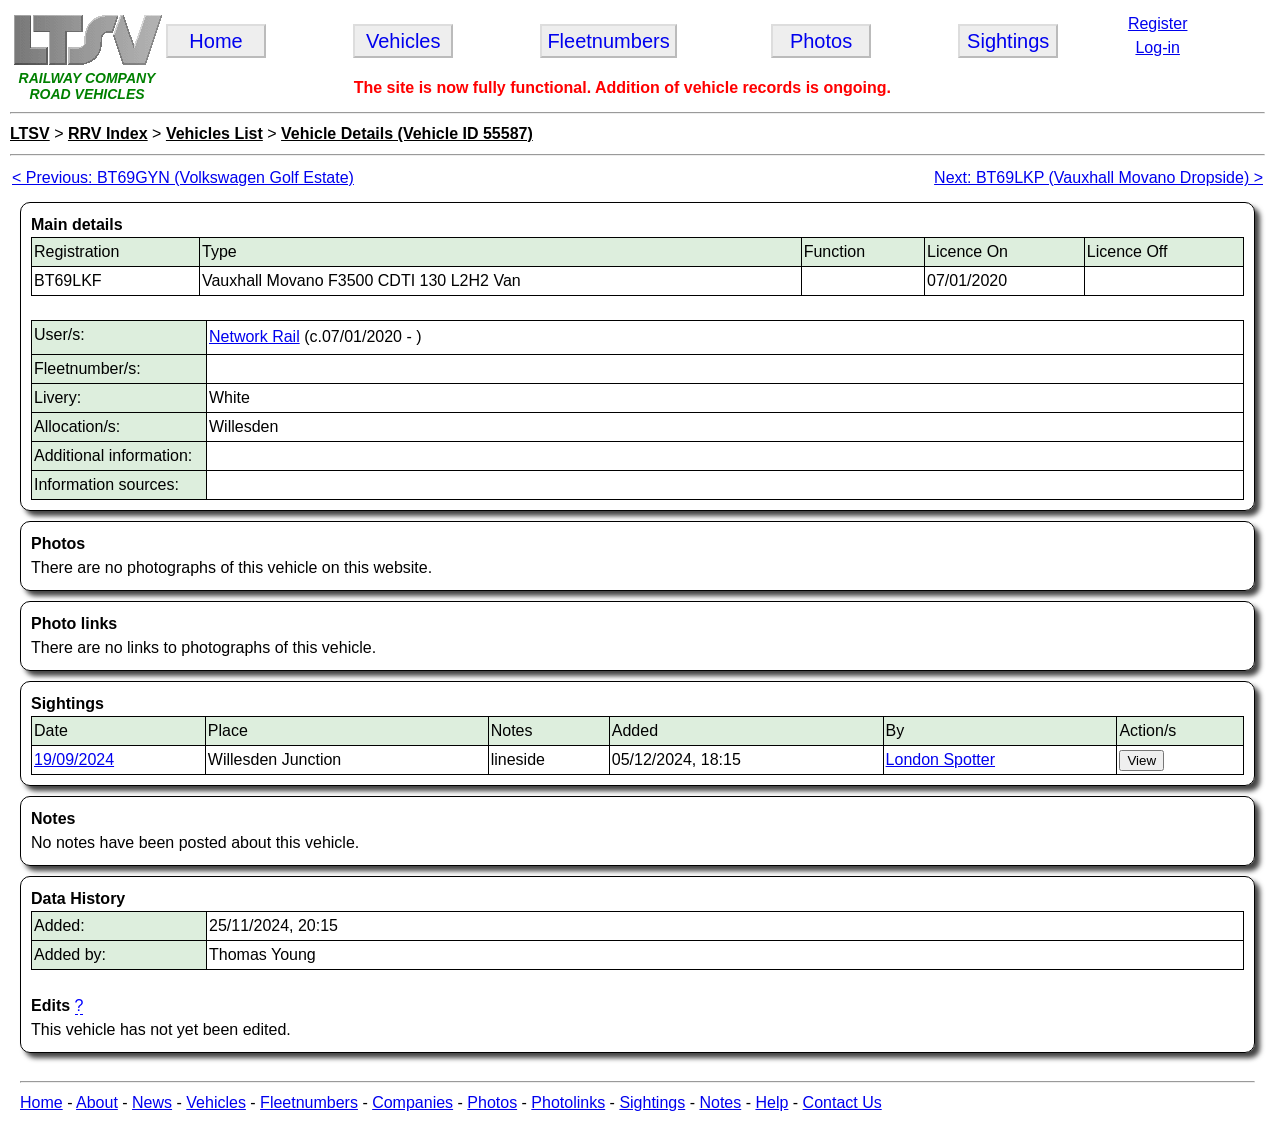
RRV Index (108, 133)
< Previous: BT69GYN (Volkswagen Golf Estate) (183, 177)
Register (1158, 23)
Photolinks (568, 1102)
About (97, 1102)
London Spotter (940, 759)
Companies (412, 1102)
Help (771, 1102)
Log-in (1157, 47)
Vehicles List (214, 133)
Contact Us (842, 1102)
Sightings (652, 1102)
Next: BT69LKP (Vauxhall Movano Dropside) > (1098, 177)
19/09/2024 (74, 759)
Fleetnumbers (309, 1102)
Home (41, 1102)
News (152, 1102)
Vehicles (216, 1102)
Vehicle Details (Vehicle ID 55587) (407, 133)
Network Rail (254, 336)
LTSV (30, 133)
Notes (720, 1102)
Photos (492, 1102)
